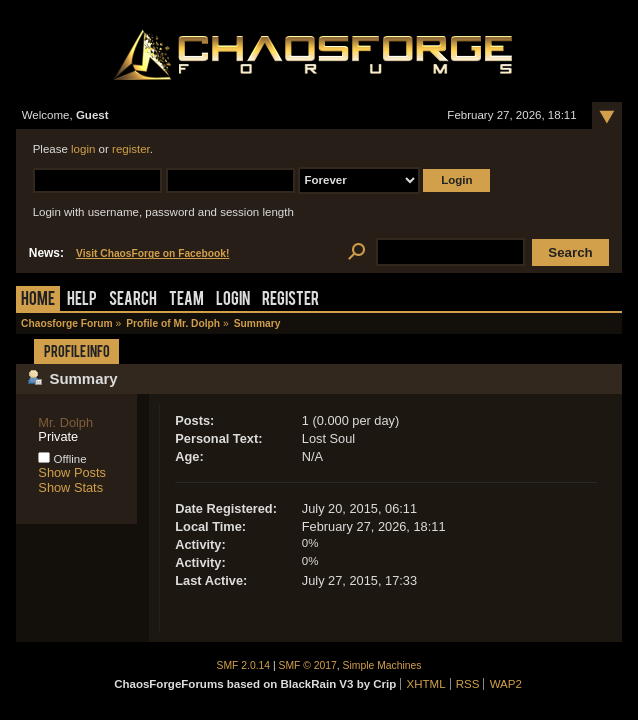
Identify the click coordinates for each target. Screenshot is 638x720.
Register (290, 300)
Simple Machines (382, 665)
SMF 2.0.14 (244, 665)
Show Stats (70, 487)
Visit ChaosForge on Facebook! (152, 253)
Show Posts (72, 472)
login (83, 149)
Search (133, 300)
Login (233, 300)
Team (186, 300)
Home (38, 300)
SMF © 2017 (308, 665)
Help (82, 300)
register (131, 149)
